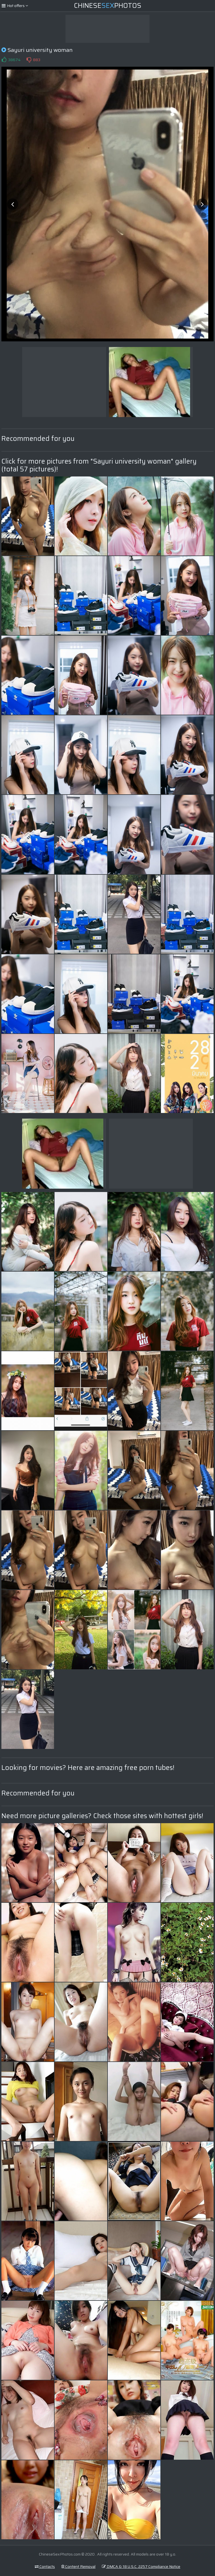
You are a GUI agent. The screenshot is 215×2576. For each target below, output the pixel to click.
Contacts (45, 2566)
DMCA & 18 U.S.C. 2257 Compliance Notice (141, 2566)
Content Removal (78, 2566)
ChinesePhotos (107, 5)
